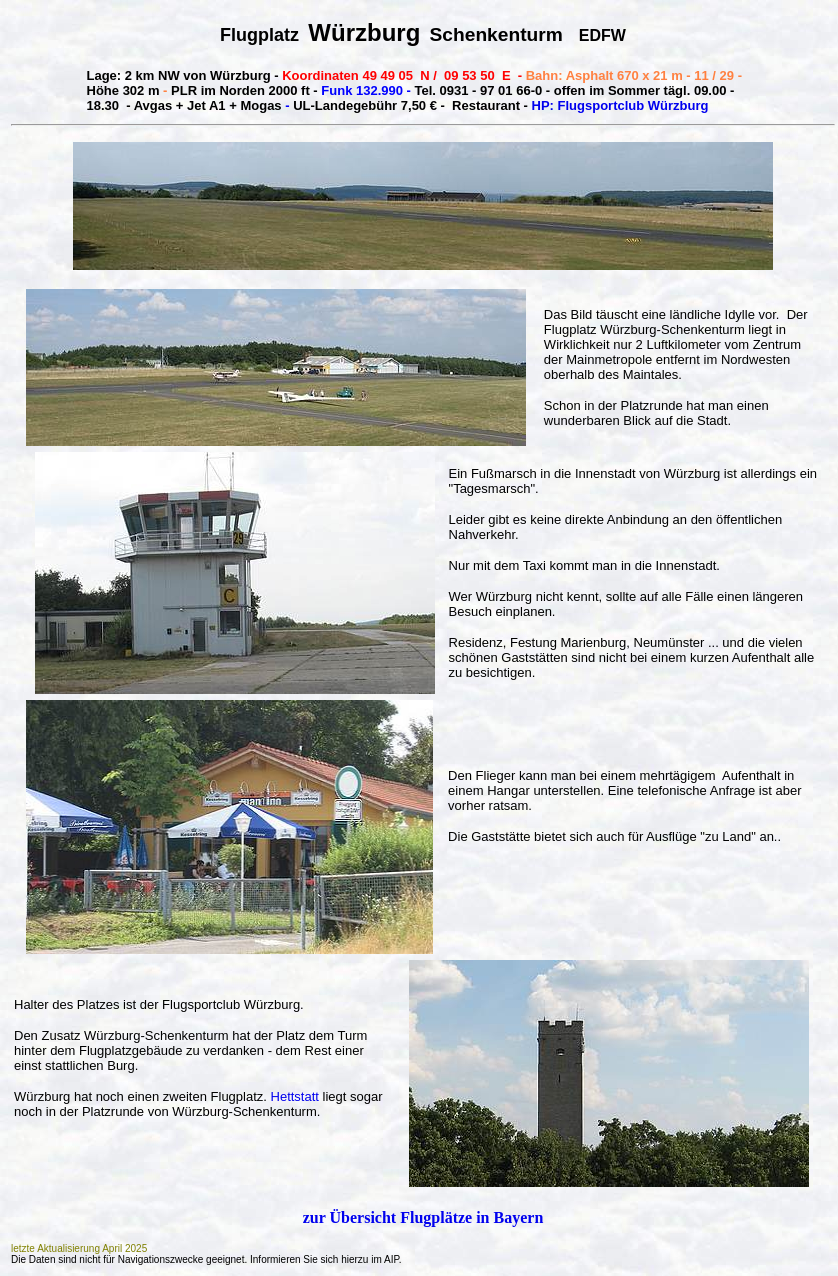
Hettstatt (297, 1096)
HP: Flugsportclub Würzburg (620, 105)
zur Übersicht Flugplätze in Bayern (423, 1217)
